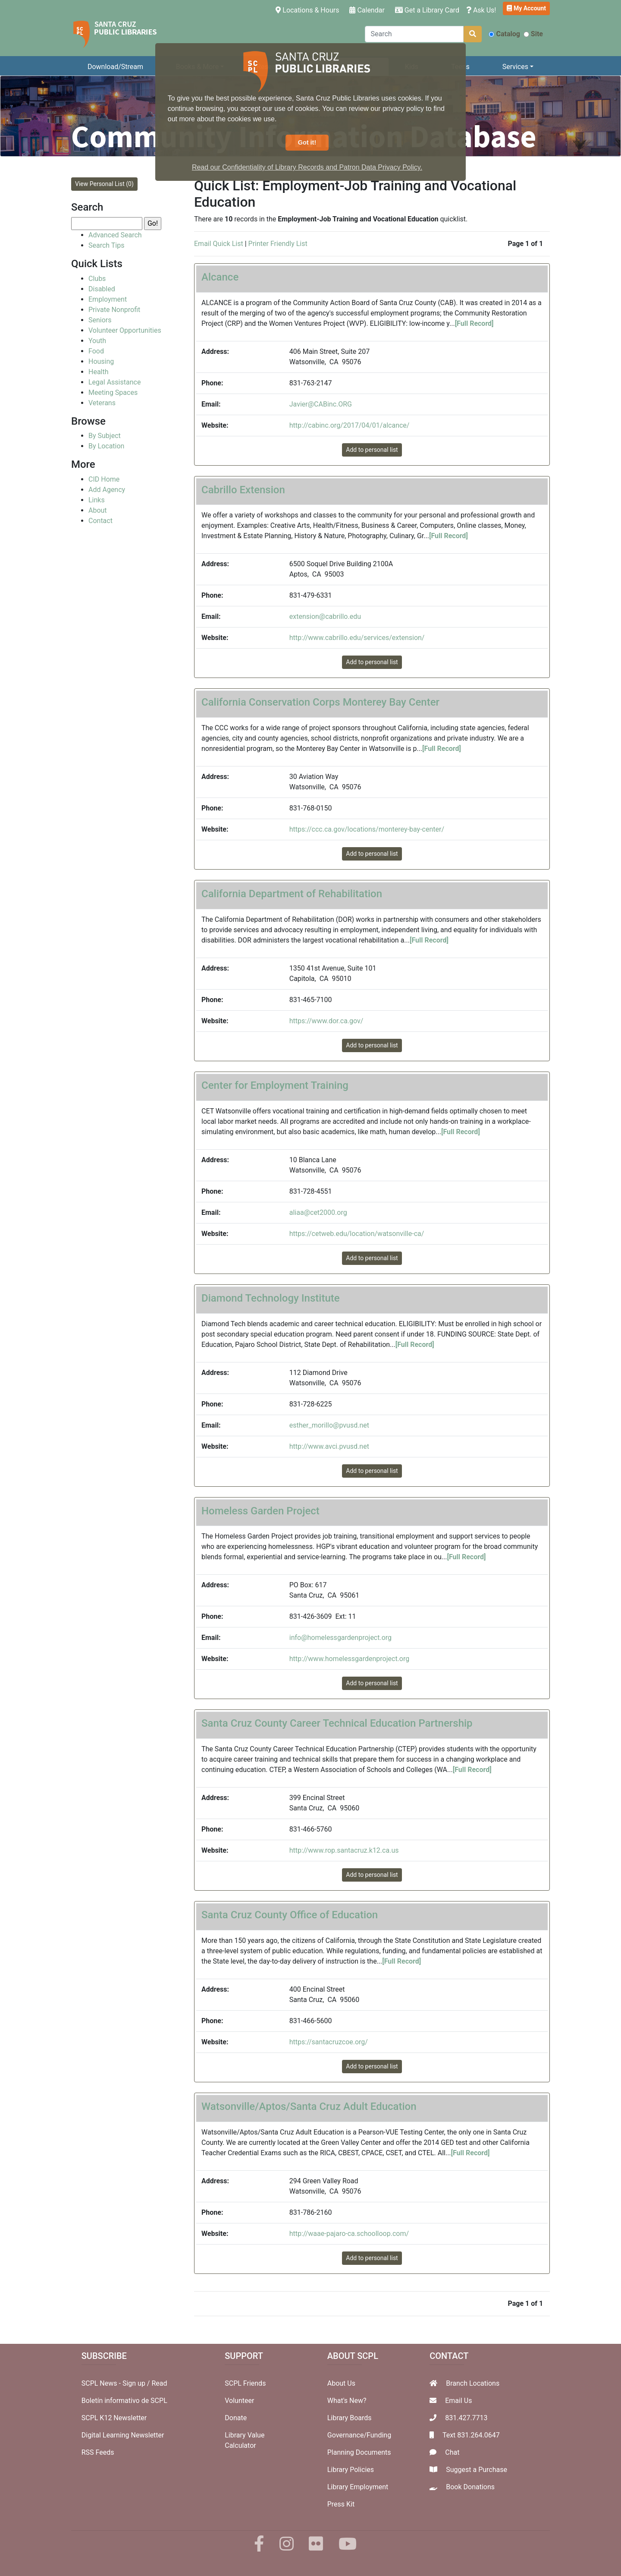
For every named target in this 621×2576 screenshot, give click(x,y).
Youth (97, 341)
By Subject (104, 436)
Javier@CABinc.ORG (320, 404)
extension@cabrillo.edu (325, 616)
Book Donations (470, 2487)
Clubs (97, 278)
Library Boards (349, 2418)
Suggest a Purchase (476, 2470)
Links (96, 500)
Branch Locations (472, 2383)
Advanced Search (115, 235)
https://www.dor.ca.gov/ (326, 1021)
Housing (101, 361)
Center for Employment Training (274, 1085)
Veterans (102, 403)
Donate (236, 2418)
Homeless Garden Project (260, 1511)
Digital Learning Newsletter (123, 2435)
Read (159, 2383)
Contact (100, 521)
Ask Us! (481, 10)
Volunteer (239, 2400)
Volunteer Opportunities (124, 330)
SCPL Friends (245, 2383)
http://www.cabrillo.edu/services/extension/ (357, 638)
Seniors (100, 320)
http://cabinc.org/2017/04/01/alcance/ (349, 425)
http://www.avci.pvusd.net (329, 1446)
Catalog (504, 34)
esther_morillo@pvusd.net (329, 1425)
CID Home (103, 479)
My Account (526, 8)
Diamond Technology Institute (270, 1298)
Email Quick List (218, 244)
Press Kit (341, 2504)
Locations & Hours (309, 9)
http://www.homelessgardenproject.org (349, 1659)
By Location (106, 446)
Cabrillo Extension (243, 490)
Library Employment (358, 2487)
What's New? (347, 2400)
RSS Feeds (98, 2452)
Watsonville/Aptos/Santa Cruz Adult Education (309, 2106)
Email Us (458, 2400)
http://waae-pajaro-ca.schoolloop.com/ (349, 2233)
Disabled (101, 289)
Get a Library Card (427, 10)
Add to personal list (372, 449)
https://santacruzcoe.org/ (328, 2042)
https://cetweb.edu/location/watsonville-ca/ (356, 1234)
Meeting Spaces (113, 392)
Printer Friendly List (277, 244)
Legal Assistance (114, 382)
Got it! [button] (307, 142)
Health (98, 372)
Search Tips (106, 245)
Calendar (366, 10)
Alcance (219, 277)
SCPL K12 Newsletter (114, 2418)
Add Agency (106, 490)
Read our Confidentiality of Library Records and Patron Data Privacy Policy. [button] (307, 167)
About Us (341, 2383)
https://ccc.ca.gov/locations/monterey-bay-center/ (366, 829)
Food (96, 351)
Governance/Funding (359, 2435)
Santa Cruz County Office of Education (289, 1915)
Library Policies (350, 2470)
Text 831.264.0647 (471, 2435)
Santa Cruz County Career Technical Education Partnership (337, 1723)
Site (533, 34)
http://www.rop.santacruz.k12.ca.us (344, 1850)
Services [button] (515, 67)
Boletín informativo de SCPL (124, 2400)
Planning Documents (359, 2452)
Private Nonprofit (114, 310)
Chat (452, 2452)
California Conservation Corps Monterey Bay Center (320, 702)
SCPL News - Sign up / (117, 2383)
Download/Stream (115, 67)
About (97, 510)
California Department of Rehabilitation (291, 894)
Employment (107, 299)
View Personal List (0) (104, 183)
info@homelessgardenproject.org (340, 1637)
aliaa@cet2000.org (318, 1212)
